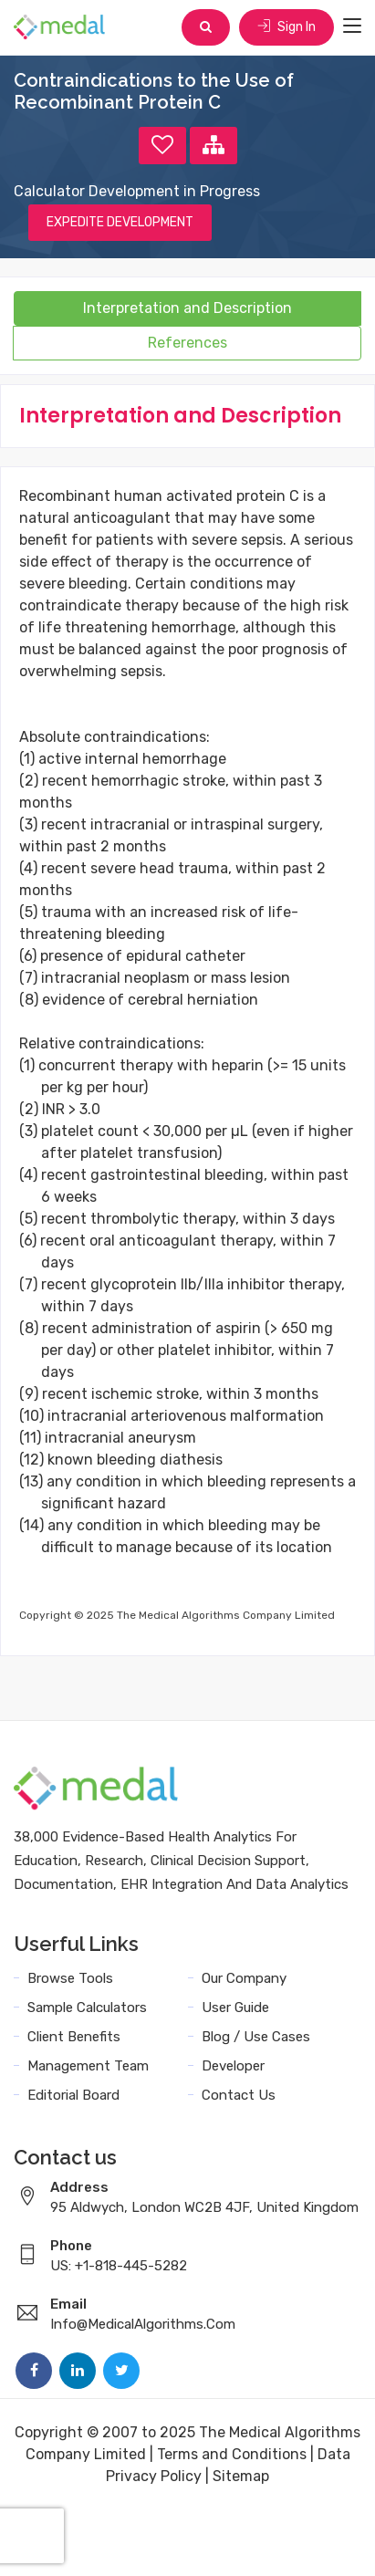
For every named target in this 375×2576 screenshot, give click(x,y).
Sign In (286, 27)
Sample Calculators (87, 2007)
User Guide (235, 2007)
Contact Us (239, 2095)
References (187, 342)
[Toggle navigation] (352, 26)
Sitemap (241, 2476)
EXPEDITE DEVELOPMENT (120, 222)
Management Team (88, 2066)
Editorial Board (73, 2095)
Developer (233, 2066)
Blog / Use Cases (256, 2036)
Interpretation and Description (187, 308)
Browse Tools (70, 1978)
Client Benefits (73, 2036)
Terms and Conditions (232, 2454)
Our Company (244, 1978)
